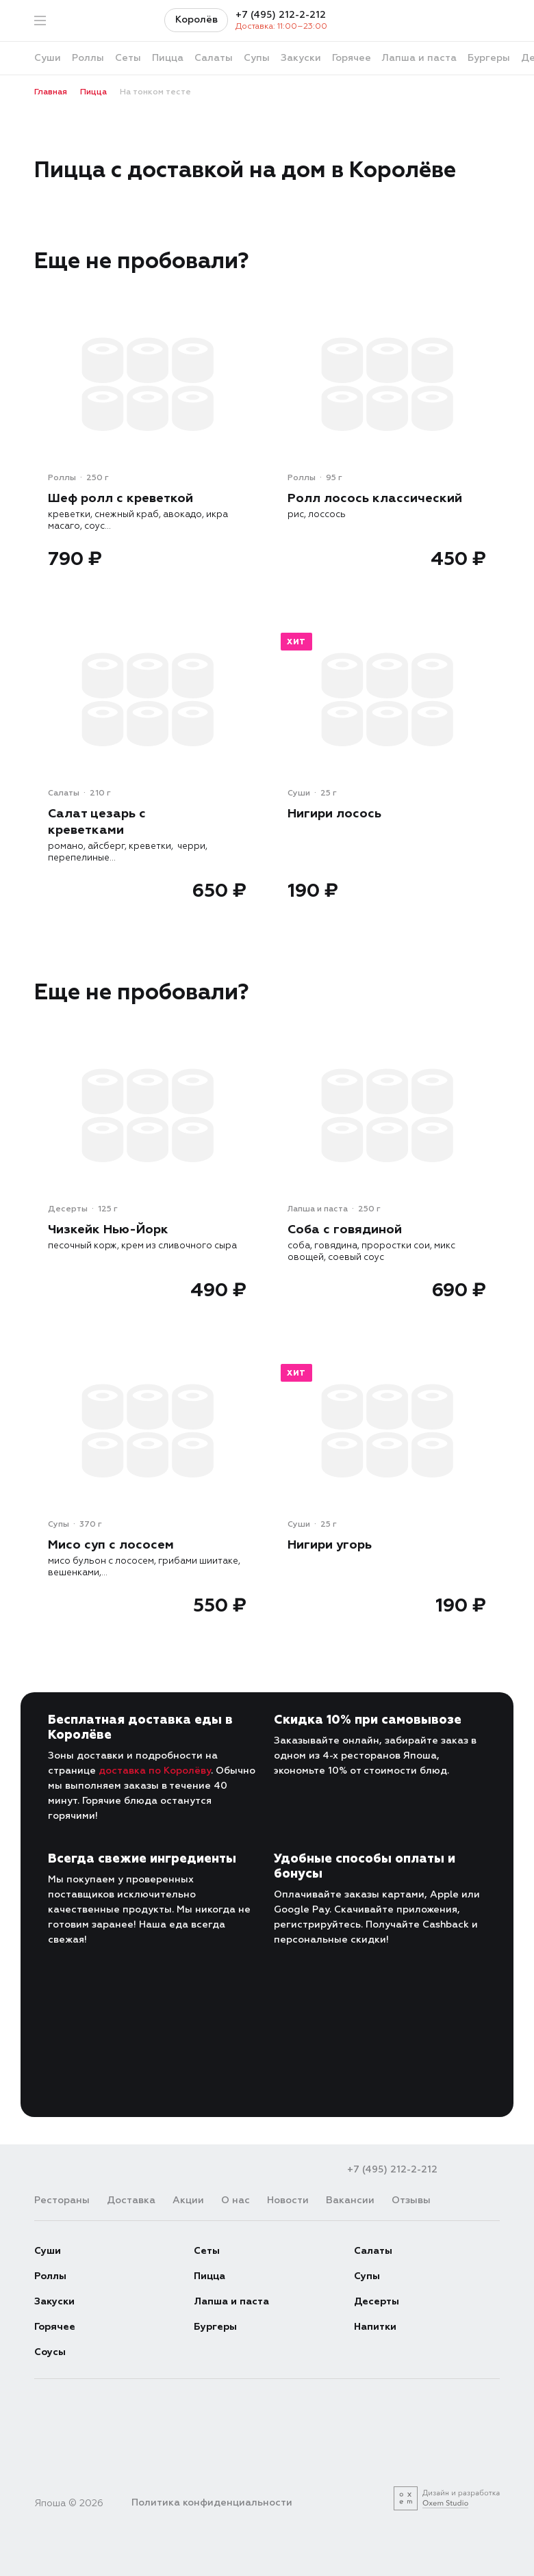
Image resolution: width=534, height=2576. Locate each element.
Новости (288, 2200)
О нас (235, 2200)
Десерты (376, 2301)
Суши (47, 2251)
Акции (188, 2200)
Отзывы (411, 2200)
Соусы (50, 2352)
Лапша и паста (231, 2301)
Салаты (373, 2251)
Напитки (375, 2326)
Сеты (207, 2251)
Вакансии (350, 2200)
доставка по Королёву (155, 1770)
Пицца (209, 2276)
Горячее (54, 2326)
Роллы (50, 2276)
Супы (367, 2276)
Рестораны (62, 2200)
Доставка (131, 2200)
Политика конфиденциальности (211, 2502)
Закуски (54, 2301)
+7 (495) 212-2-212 (281, 15)
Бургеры (215, 2326)
